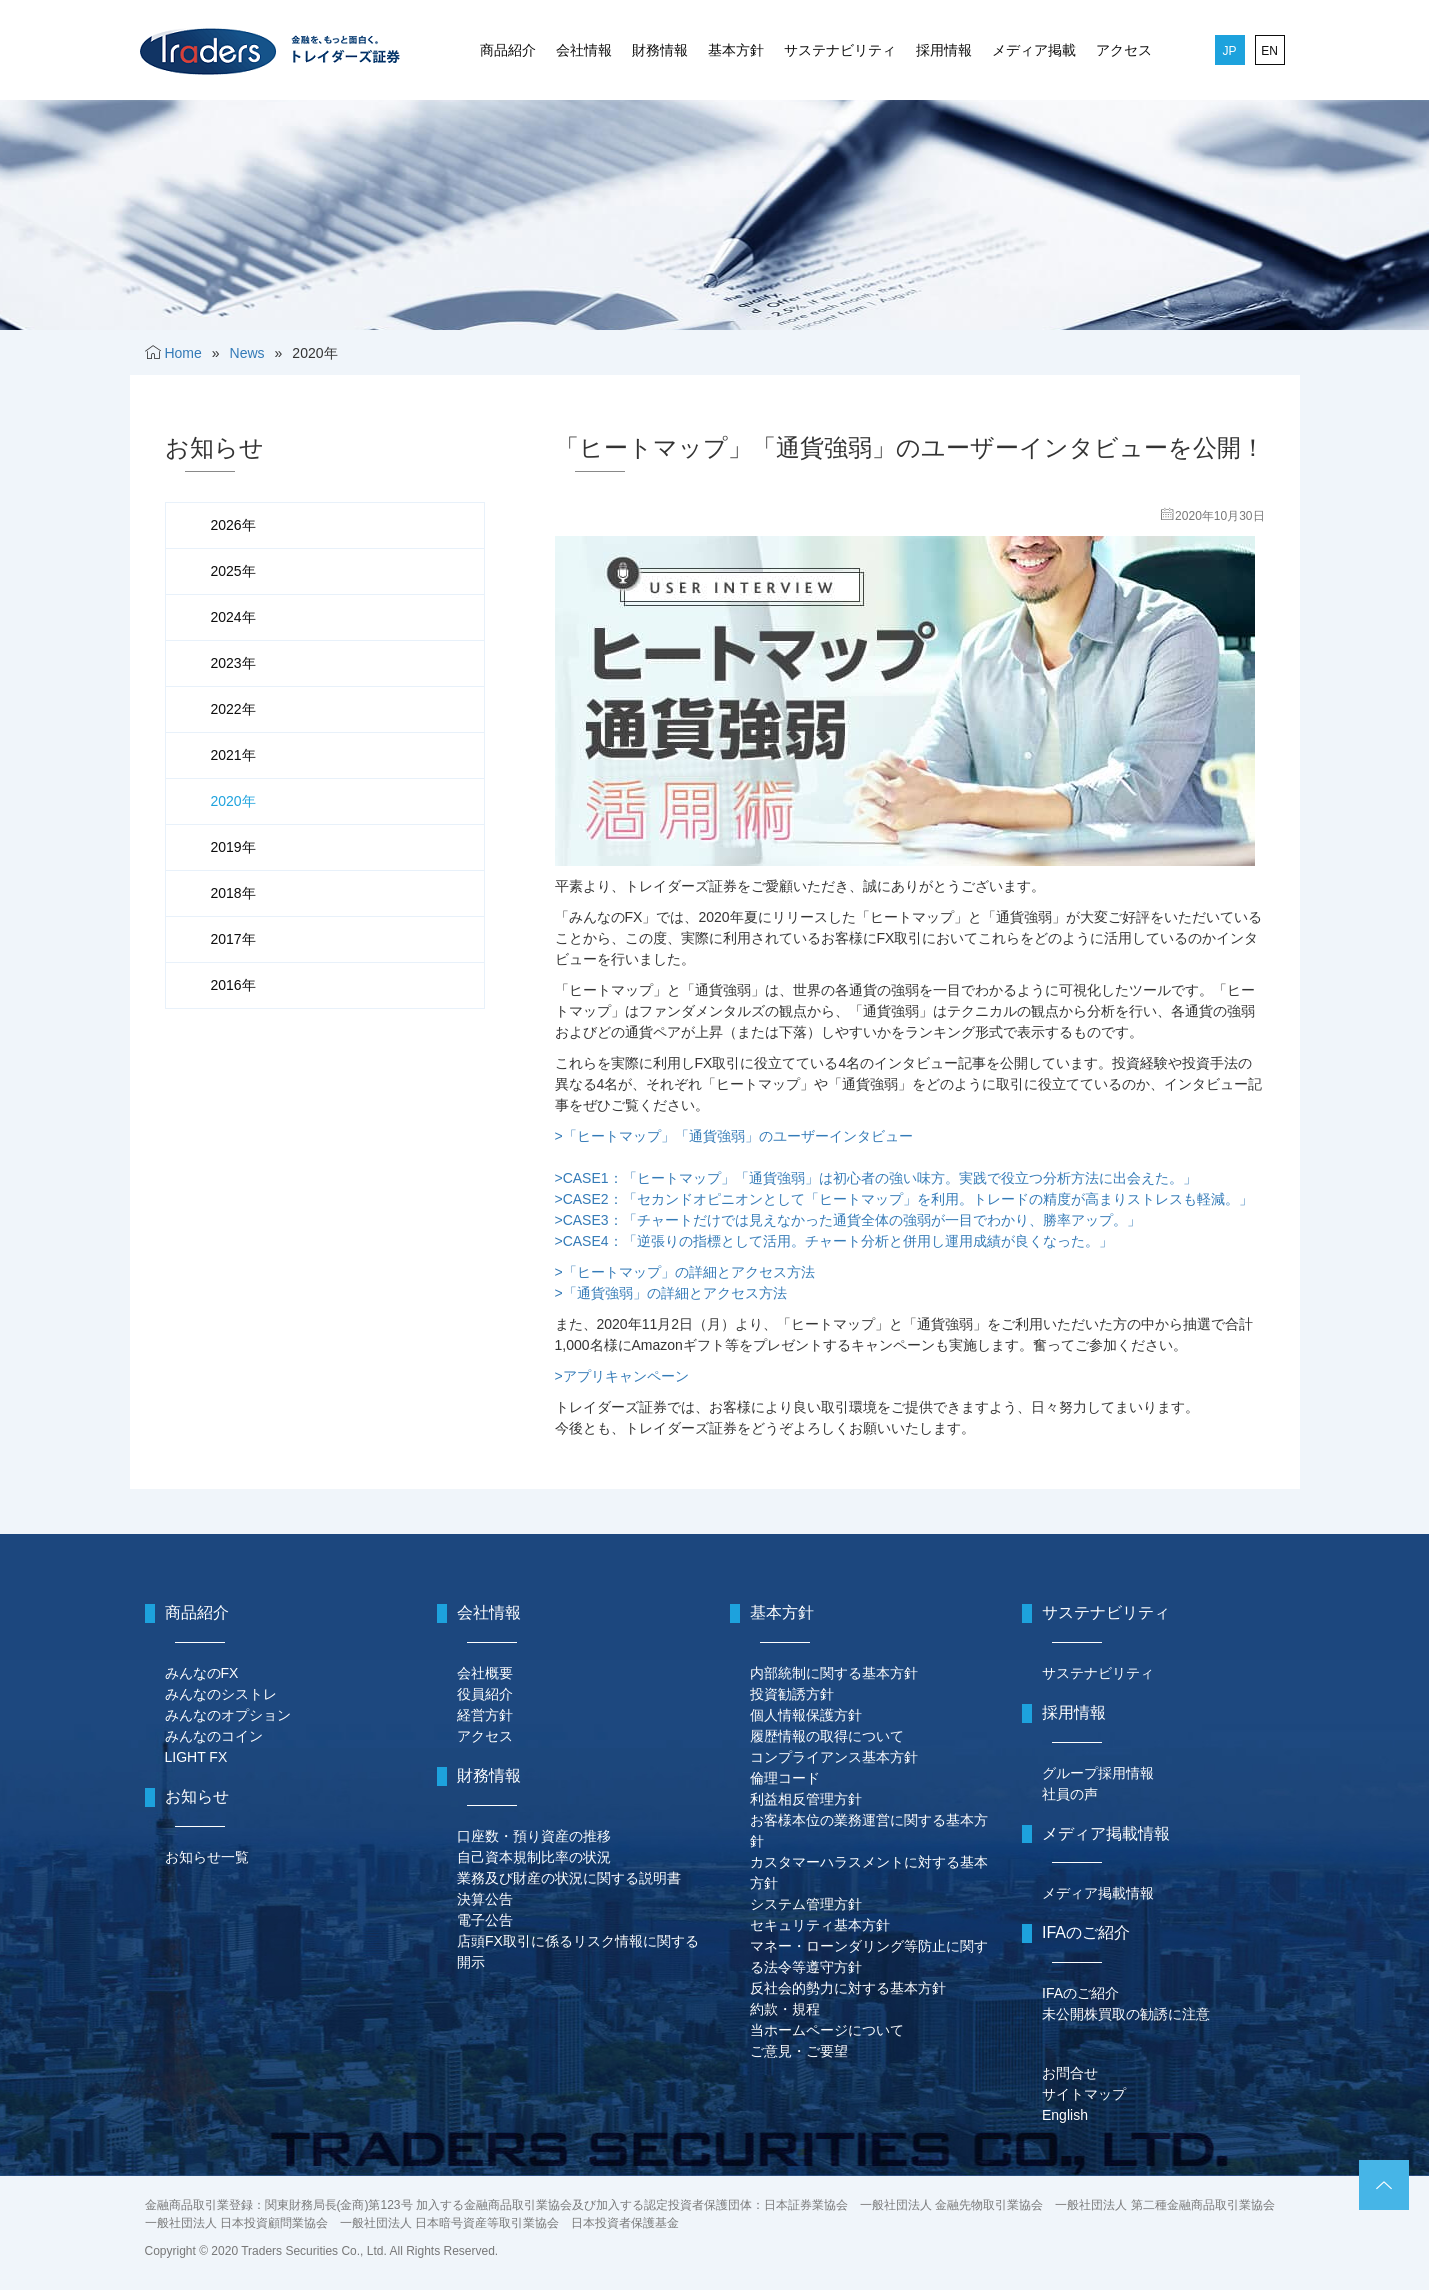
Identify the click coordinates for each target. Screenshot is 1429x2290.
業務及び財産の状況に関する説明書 (569, 1878)
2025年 (233, 571)
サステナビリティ (840, 50)
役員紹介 (485, 1694)
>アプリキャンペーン (622, 1376)
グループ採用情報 (1098, 1773)
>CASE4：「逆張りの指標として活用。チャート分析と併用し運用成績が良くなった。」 (834, 1241)
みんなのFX (202, 1673)
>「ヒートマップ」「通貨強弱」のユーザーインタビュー (734, 1136)
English (1065, 2115)
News (247, 353)
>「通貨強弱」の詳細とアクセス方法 (671, 1293)
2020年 (233, 801)
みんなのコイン (214, 1736)
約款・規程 (785, 2009)
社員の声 (1070, 1794)
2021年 (233, 755)
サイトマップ (1084, 2094)
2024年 (233, 617)
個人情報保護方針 (806, 1715)
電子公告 (485, 1920)
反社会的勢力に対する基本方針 (848, 1988)
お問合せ (1070, 2073)
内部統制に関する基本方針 (834, 1673)
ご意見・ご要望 (799, 2051)
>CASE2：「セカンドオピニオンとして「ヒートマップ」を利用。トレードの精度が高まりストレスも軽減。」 (904, 1199)
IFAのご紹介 (1080, 1993)
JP (1229, 51)
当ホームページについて (827, 2030)
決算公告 (485, 1899)
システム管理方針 (806, 1904)
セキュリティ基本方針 (820, 1925)
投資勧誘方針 (792, 1694)
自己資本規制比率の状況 (534, 1857)
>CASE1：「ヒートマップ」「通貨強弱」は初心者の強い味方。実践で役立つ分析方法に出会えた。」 (876, 1178)
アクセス (1124, 50)
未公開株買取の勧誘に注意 (1126, 2014)
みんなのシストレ (221, 1694)
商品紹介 (508, 50)
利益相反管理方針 (806, 1799)
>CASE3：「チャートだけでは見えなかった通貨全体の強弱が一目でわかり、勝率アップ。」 (848, 1220)
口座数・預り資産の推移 (534, 1836)
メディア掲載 (1034, 50)
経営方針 (485, 1715)
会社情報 (584, 50)
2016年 (233, 985)
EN (1269, 51)
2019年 (233, 847)
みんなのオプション (228, 1715)
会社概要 (485, 1673)
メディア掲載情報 (1098, 1893)
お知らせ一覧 (207, 1857)
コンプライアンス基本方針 (834, 1757)
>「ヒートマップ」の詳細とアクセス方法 (685, 1272)
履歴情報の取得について (827, 1736)
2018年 (233, 893)
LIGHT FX (196, 1757)
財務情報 (660, 50)
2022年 (233, 709)
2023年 (233, 663)
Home (182, 353)
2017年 (233, 939)
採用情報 (944, 50)
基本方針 (736, 50)
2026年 (233, 525)
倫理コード (785, 1778)
